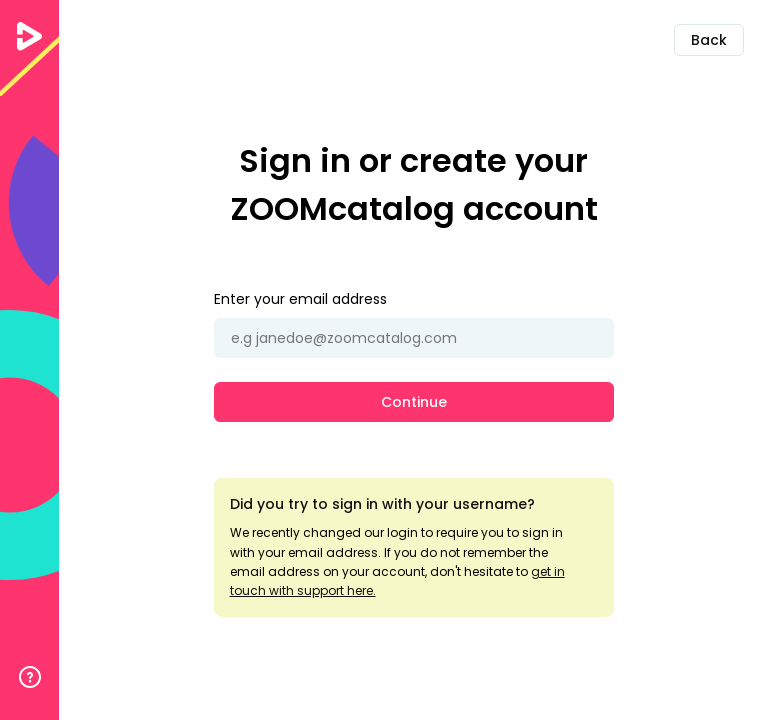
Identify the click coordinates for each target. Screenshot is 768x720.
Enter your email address (300, 299)
